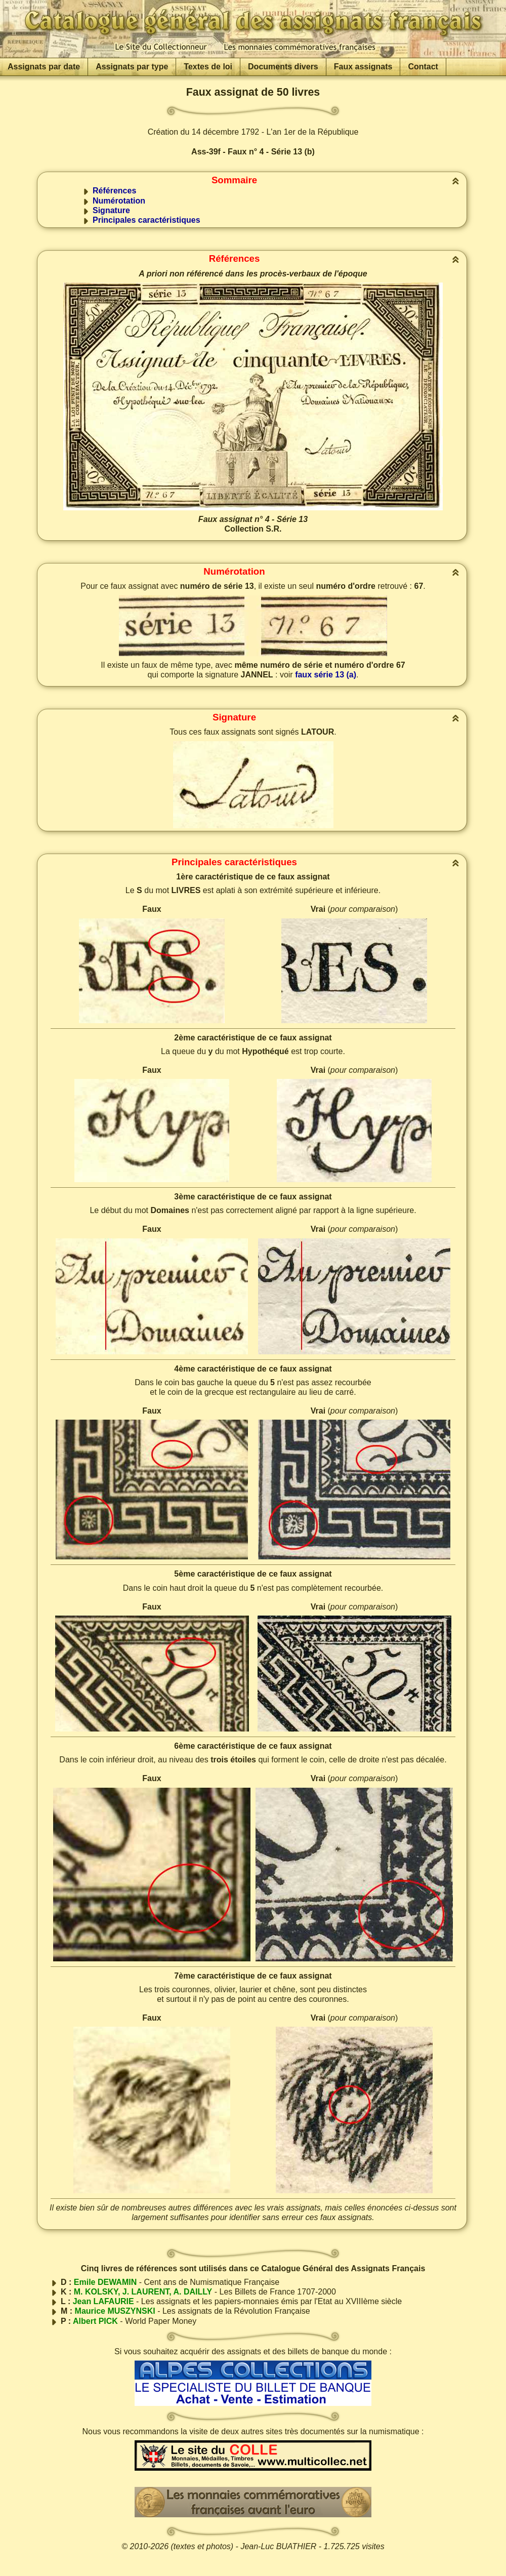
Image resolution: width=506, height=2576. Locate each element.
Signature (111, 210)
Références (114, 190)
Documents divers (283, 66)
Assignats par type (132, 66)
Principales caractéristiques (146, 220)
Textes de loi (208, 66)
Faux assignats (363, 66)
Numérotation (119, 200)
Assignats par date (44, 66)
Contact (423, 66)
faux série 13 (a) (325, 674)
